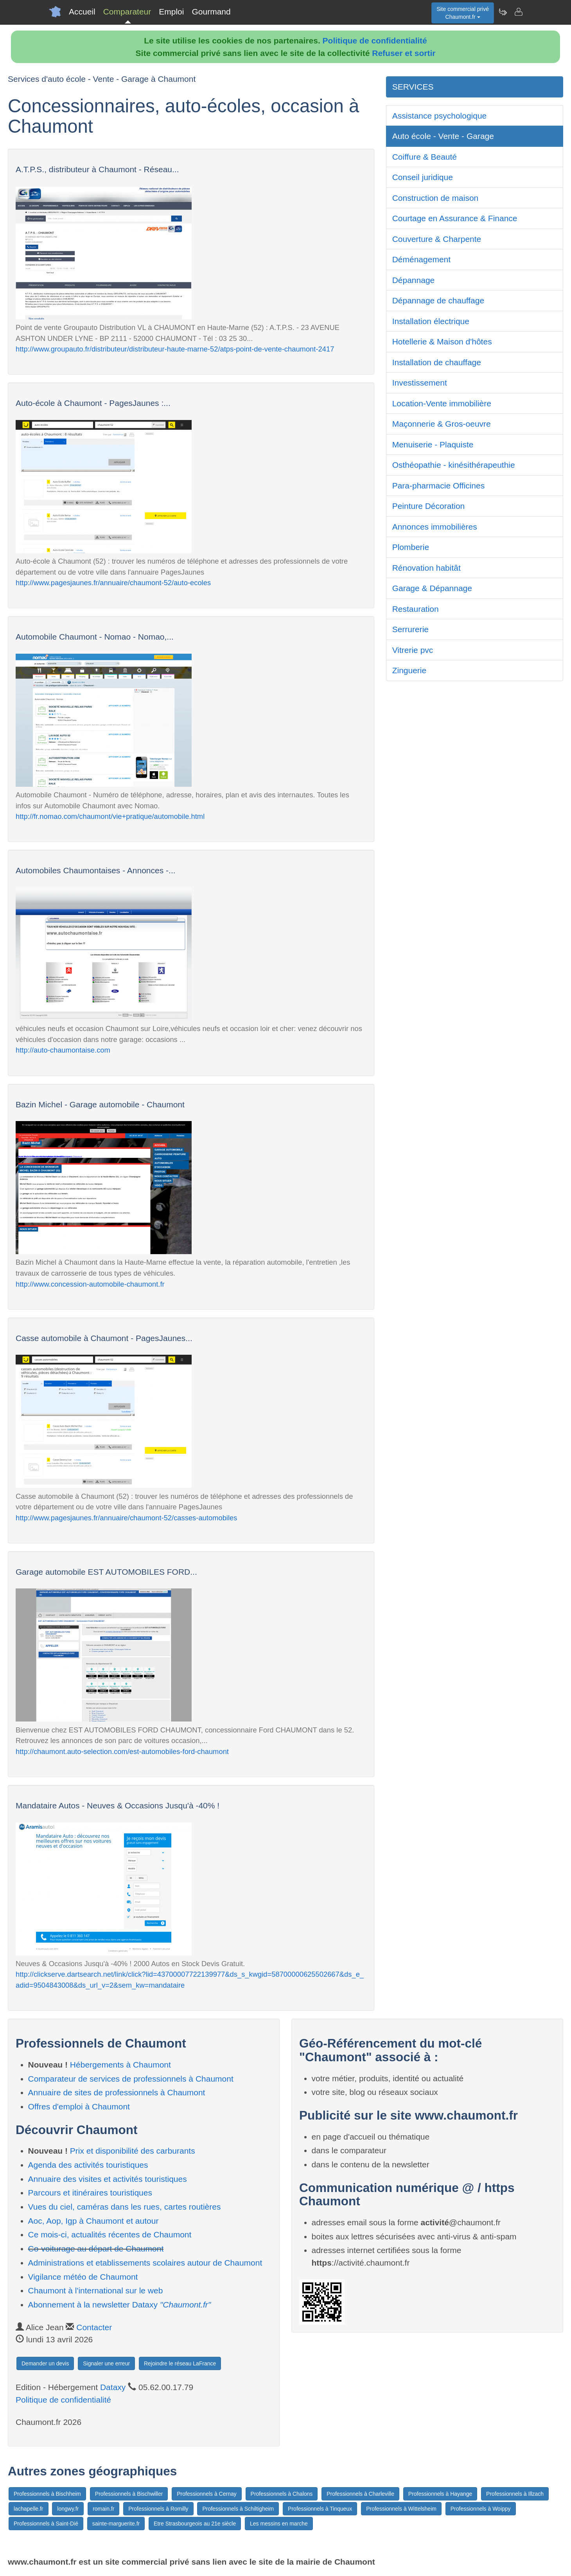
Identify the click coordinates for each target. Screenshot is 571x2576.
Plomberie (410, 547)
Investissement (419, 382)
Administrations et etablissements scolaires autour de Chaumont (145, 2262)
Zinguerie (409, 670)
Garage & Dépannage (432, 588)
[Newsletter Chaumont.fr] (502, 11)
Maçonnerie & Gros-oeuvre (441, 423)
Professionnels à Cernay (207, 2494)
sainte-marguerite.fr (116, 2523)
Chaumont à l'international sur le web (95, 2290)
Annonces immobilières (434, 526)
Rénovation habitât (426, 567)
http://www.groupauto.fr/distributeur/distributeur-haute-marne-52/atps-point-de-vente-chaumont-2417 (175, 349)
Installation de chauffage (436, 362)
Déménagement (421, 259)
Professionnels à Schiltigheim (238, 2509)
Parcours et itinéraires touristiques (90, 2192)
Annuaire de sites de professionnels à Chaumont (116, 2092)
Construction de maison (435, 197)
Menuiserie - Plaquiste (433, 444)
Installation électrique (430, 321)
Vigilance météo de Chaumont (83, 2276)
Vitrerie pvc (412, 649)
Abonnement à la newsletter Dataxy (119, 2304)
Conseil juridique (422, 177)
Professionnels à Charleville (360, 2494)
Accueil (82, 11)
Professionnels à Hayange (440, 2494)
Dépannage (413, 280)
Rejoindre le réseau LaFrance (180, 2363)
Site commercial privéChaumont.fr (462, 13)
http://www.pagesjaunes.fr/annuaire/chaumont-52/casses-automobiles (126, 1518)
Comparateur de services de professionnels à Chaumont (130, 2078)
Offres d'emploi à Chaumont (79, 2106)
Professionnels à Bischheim (47, 2494)
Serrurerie (410, 629)
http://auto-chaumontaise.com (63, 1050)
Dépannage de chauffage (438, 300)
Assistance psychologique (439, 115)
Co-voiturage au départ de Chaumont (96, 2248)
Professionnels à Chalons (282, 2494)
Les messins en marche (279, 2523)
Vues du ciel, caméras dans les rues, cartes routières (124, 2206)
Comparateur (127, 11)
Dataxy (113, 2387)
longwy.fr (68, 2509)
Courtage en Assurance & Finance (454, 218)
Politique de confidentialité (375, 40)
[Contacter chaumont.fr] (518, 11)
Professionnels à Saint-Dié (46, 2523)
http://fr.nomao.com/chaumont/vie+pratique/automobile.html (110, 816)
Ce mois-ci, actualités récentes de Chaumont (110, 2234)
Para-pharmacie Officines (438, 485)
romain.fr (103, 2509)
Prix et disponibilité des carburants (132, 2150)
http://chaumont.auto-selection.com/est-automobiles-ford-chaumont (122, 1751)
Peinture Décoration (428, 505)
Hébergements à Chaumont (120, 2064)
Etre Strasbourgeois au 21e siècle (195, 2523)
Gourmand (211, 11)
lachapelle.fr (28, 2509)
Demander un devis (45, 2363)
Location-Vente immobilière (441, 403)
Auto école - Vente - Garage (443, 136)
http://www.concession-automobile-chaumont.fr (90, 1284)
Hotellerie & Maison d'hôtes (442, 341)
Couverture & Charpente (436, 238)
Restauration (415, 608)
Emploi (171, 11)
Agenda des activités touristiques (88, 2164)
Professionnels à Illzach (515, 2494)
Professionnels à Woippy (481, 2509)
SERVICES (413, 86)
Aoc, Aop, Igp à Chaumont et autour (93, 2220)
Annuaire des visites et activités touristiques (107, 2178)
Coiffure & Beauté (424, 156)
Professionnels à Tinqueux (320, 2509)
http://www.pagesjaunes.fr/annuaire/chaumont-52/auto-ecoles (113, 583)
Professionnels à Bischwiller (129, 2494)
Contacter (94, 2327)
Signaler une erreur (106, 2363)
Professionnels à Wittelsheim (401, 2509)
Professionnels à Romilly (158, 2509)
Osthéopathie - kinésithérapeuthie (453, 464)
